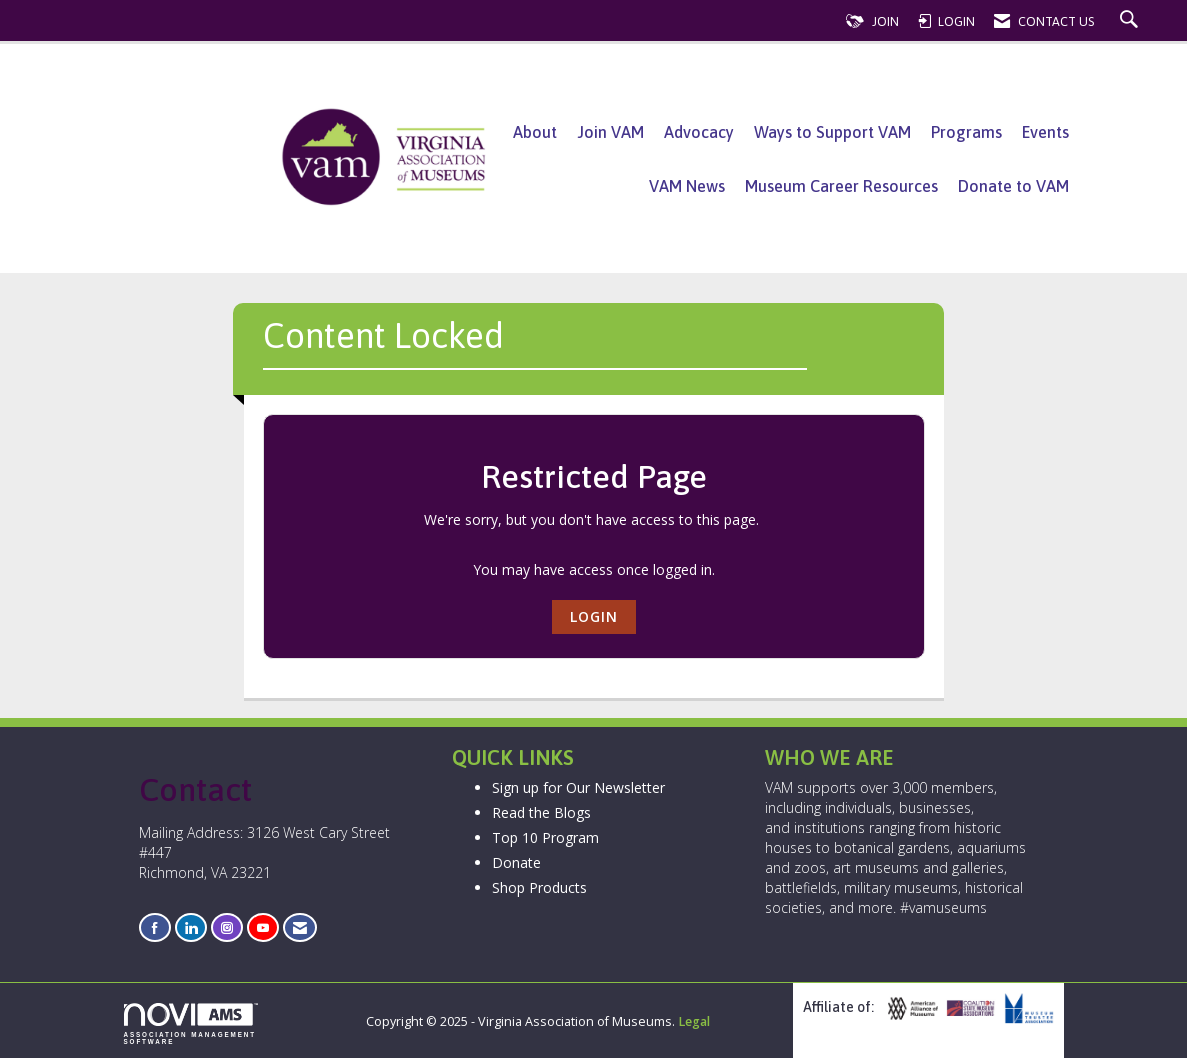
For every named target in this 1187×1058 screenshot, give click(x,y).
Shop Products (539, 887)
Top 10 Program (545, 837)
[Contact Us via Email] (300, 927)
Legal (694, 1021)
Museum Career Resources (841, 186)
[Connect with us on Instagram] (227, 927)
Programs (966, 132)
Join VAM (610, 132)
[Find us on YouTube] (263, 927)
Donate (516, 862)
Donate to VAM (1013, 186)
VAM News (687, 186)
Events (1045, 132)
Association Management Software (191, 1024)
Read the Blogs (541, 812)
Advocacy (699, 132)
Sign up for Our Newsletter (578, 787)
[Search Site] (1131, 21)
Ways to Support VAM (832, 132)
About (535, 132)
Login (594, 616)
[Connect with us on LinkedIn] (191, 927)
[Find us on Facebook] (155, 927)
